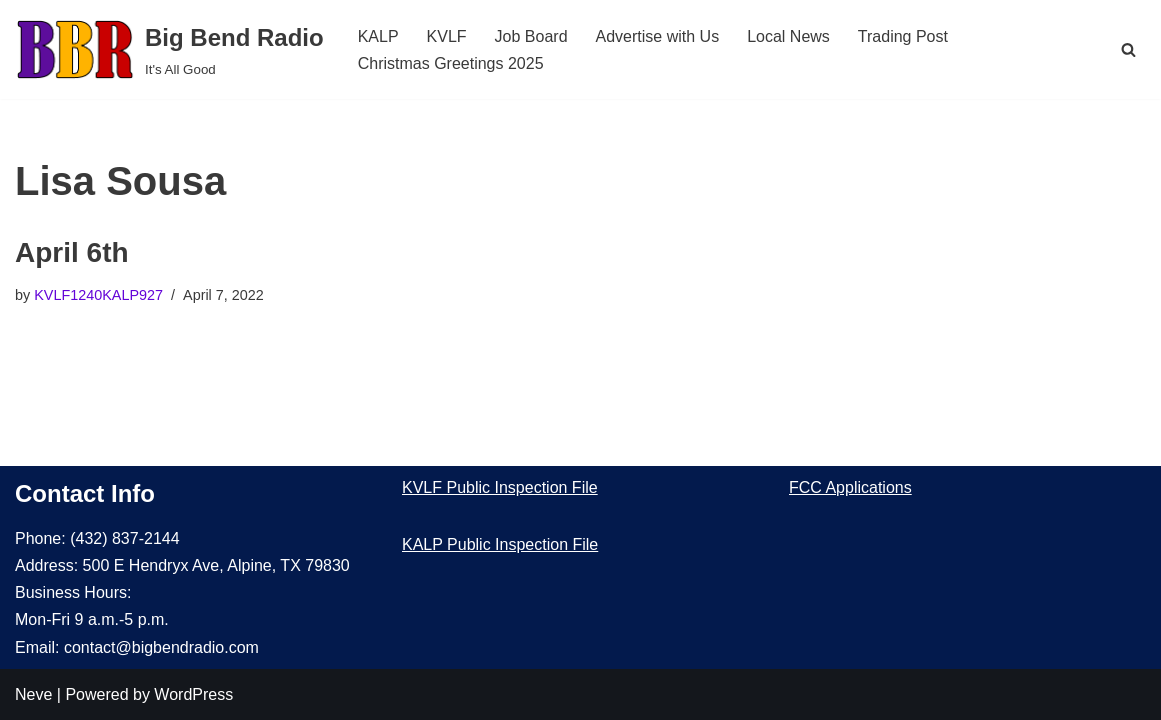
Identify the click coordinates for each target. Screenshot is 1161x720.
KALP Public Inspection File (500, 544)
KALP (378, 36)
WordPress (193, 694)
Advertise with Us (658, 36)
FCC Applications (850, 487)
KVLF (447, 36)
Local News (788, 36)
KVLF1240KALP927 (98, 295)
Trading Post (903, 36)
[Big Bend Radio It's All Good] (169, 49)
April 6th (72, 252)
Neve (33, 694)
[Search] (1128, 49)
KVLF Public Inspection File (500, 487)
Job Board (531, 36)
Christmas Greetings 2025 (451, 63)
